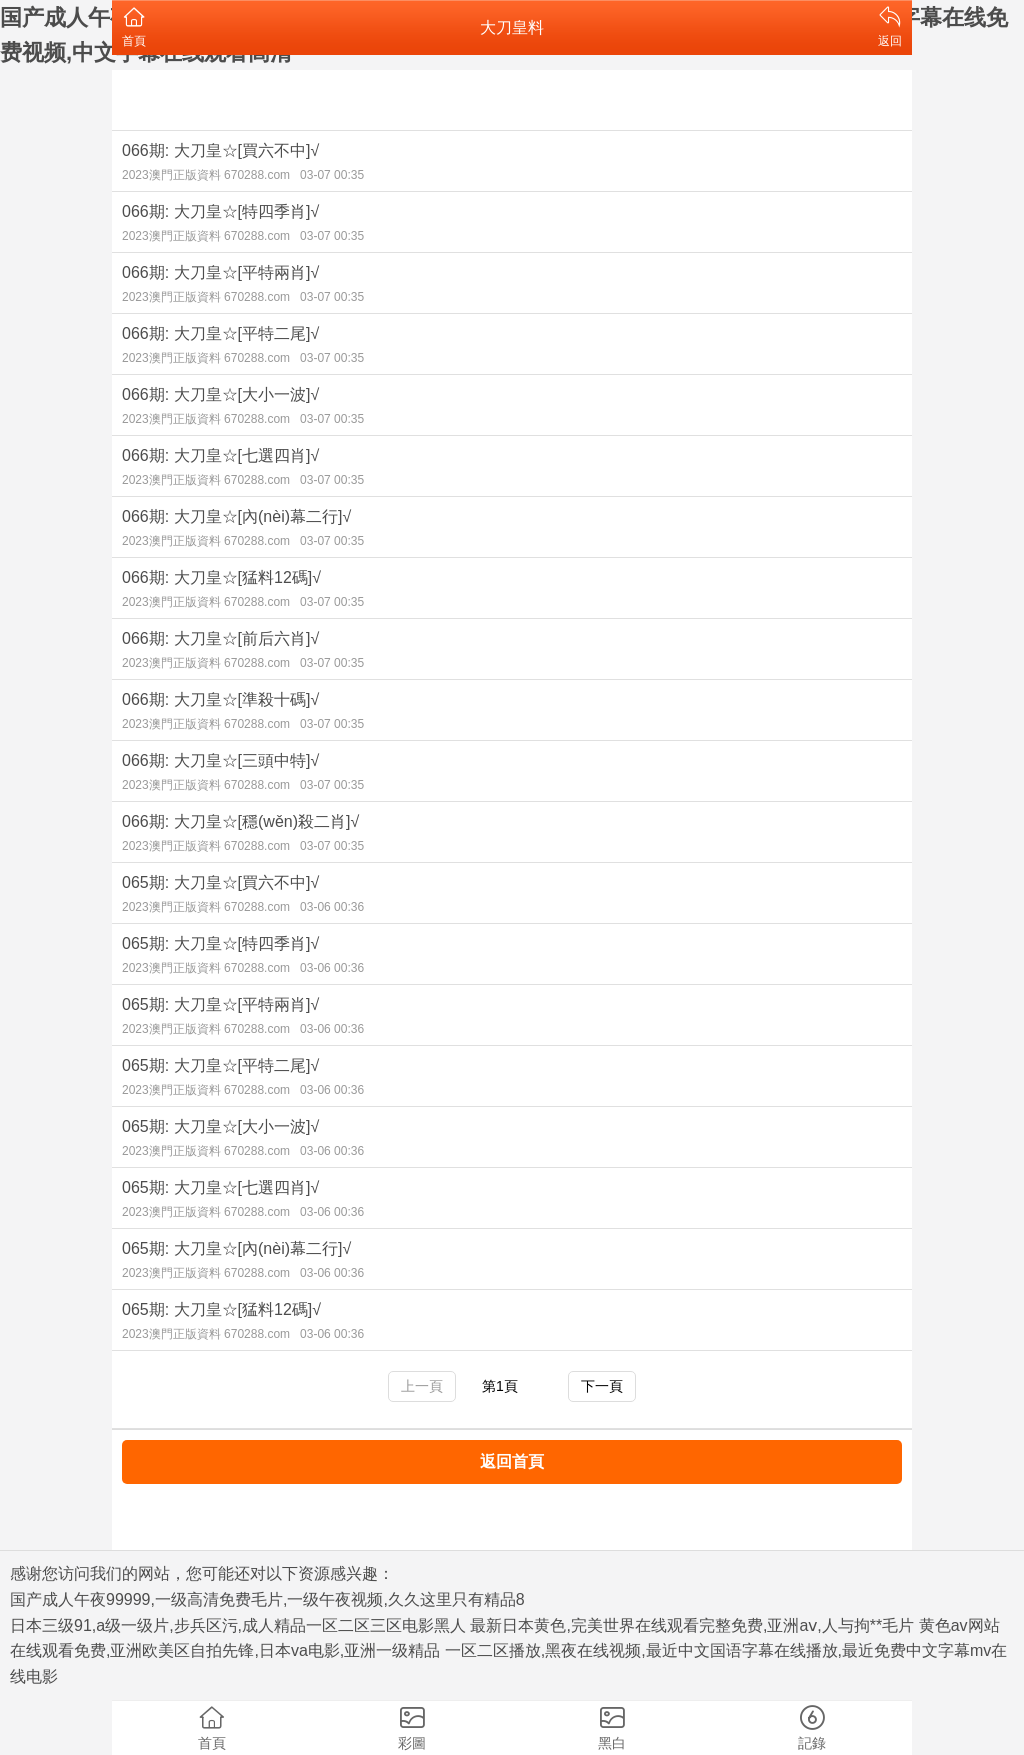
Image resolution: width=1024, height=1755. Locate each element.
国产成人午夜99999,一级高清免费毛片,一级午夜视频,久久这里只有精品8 (267, 1599)
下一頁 (602, 1386)
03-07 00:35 (332, 175)
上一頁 (422, 1386)
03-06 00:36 (332, 907)
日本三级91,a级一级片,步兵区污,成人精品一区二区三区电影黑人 (238, 1625)
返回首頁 (512, 1461)
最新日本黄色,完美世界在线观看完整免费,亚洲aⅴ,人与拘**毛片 (692, 1625)
